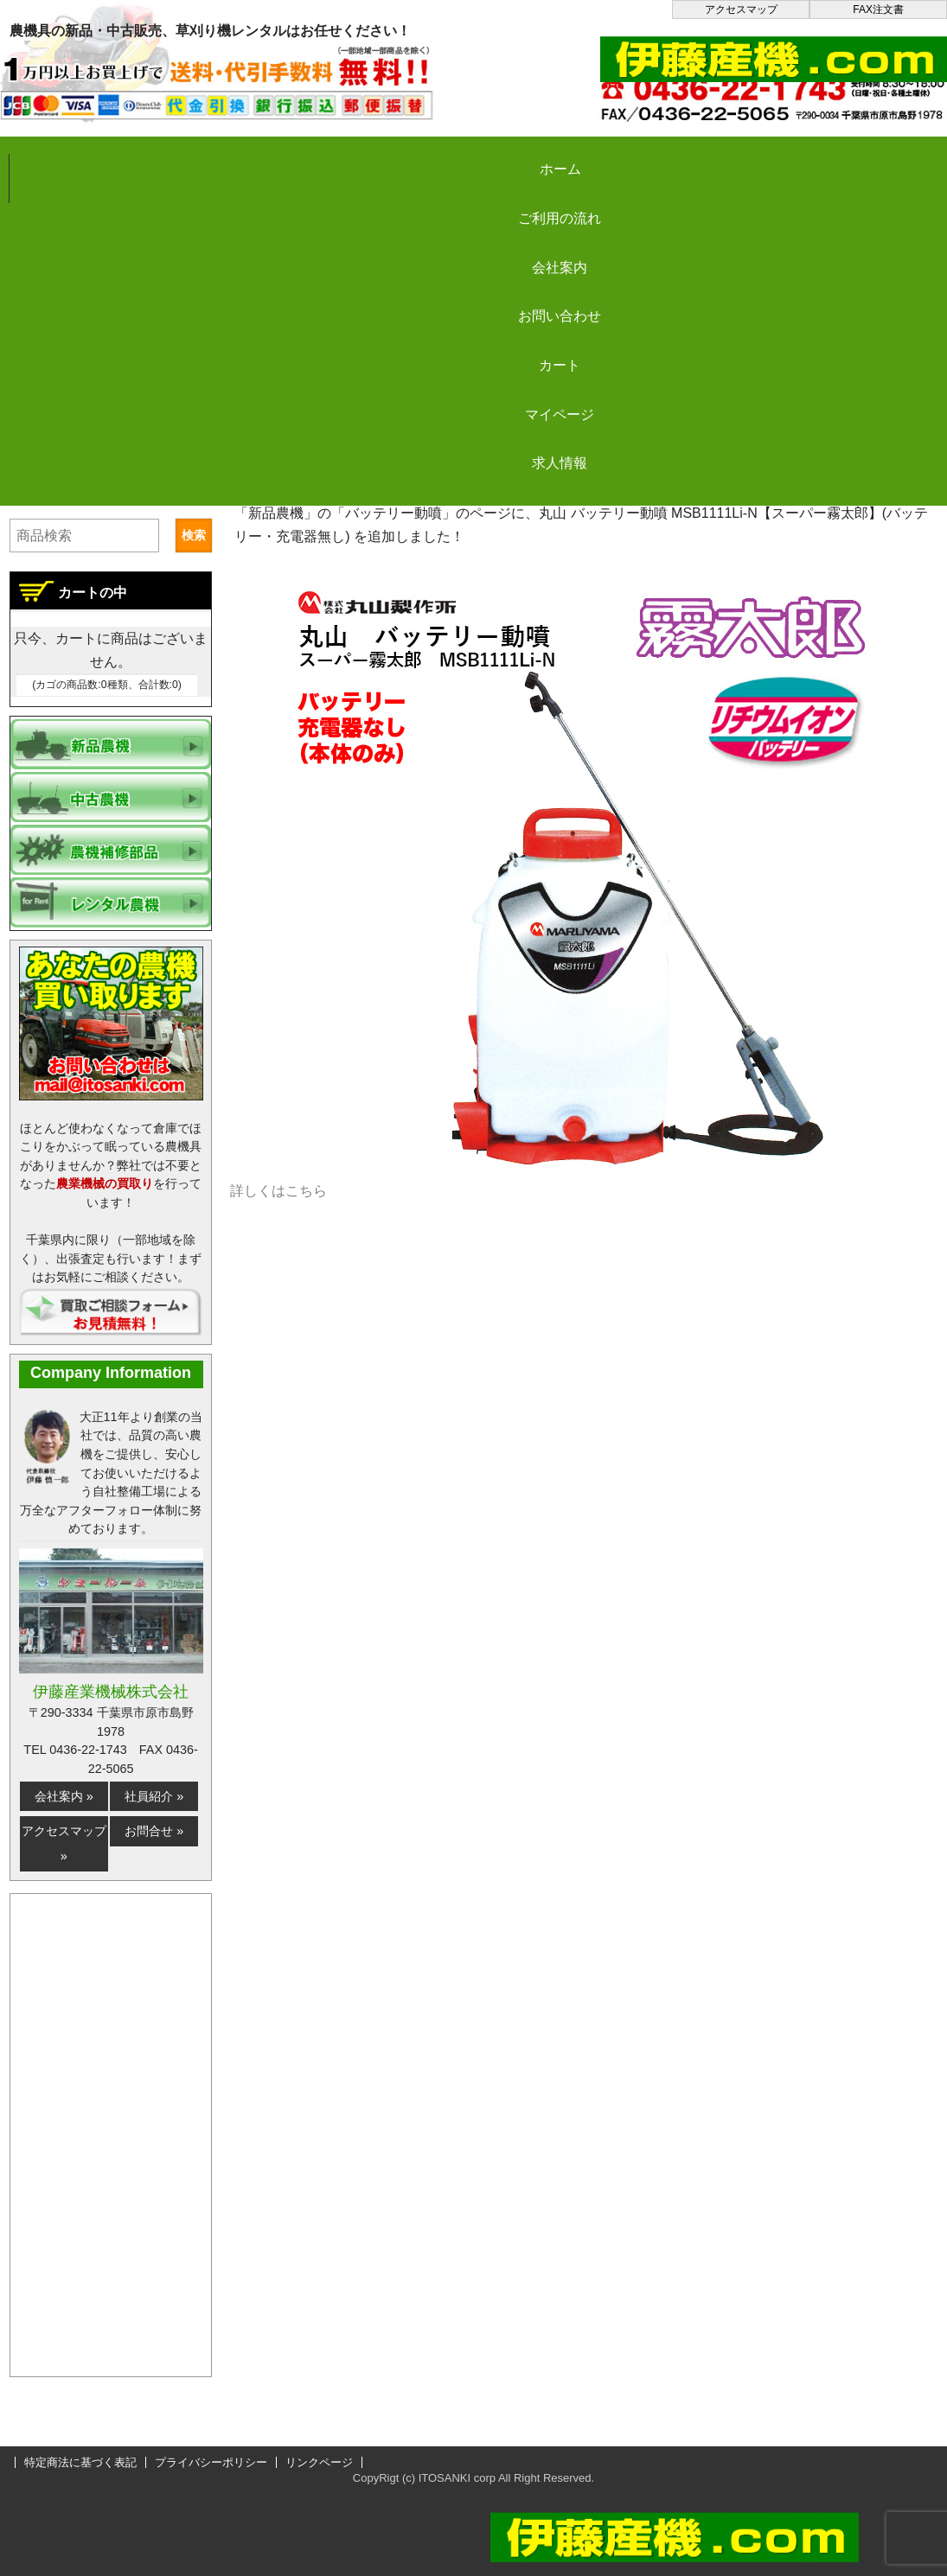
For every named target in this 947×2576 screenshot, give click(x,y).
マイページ (858, 157)
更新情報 (372, 480)
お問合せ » (154, 1831)
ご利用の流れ (233, 157)
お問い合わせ (545, 157)
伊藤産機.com (277, 480)
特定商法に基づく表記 (80, 2462)
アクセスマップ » (64, 1843)
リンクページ (319, 2462)
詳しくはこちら (278, 1190)
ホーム (78, 157)
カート (702, 157)
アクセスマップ (741, 9)
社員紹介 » (154, 1796)
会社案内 (390, 157)
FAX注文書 (878, 9)
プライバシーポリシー (211, 2462)
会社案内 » (64, 1796)
